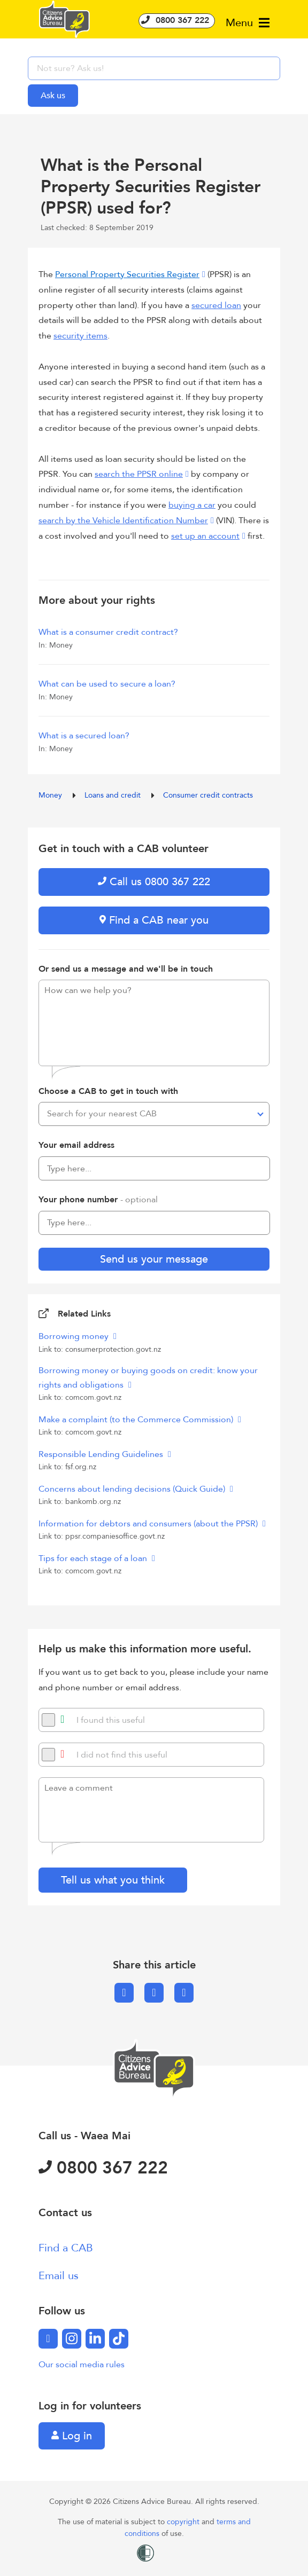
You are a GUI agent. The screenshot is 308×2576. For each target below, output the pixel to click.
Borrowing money (74, 1336)
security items (80, 336)
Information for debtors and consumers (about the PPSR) (149, 1524)
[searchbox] (154, 68)
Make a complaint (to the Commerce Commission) (136, 1419)
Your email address (76, 1145)
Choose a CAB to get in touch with (108, 1091)
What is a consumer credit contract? (108, 632)
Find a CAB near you (154, 920)
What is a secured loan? (83, 736)
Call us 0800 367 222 (154, 882)
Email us (58, 2275)
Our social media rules (81, 2364)
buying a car (191, 505)
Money (51, 795)
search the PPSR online (139, 474)
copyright (184, 2522)
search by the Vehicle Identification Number (123, 520)
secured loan (216, 305)
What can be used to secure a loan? (106, 684)
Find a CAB (65, 2248)
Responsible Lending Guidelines (101, 1454)
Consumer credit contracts (208, 795)
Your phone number (98, 1200)
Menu (248, 22)
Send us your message (154, 1259)
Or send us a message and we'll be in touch (125, 969)
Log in (71, 2436)
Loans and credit (113, 795)
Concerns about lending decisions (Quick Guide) (132, 1489)
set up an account (205, 536)
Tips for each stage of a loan (93, 1558)
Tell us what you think (113, 1880)
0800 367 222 (176, 20)
